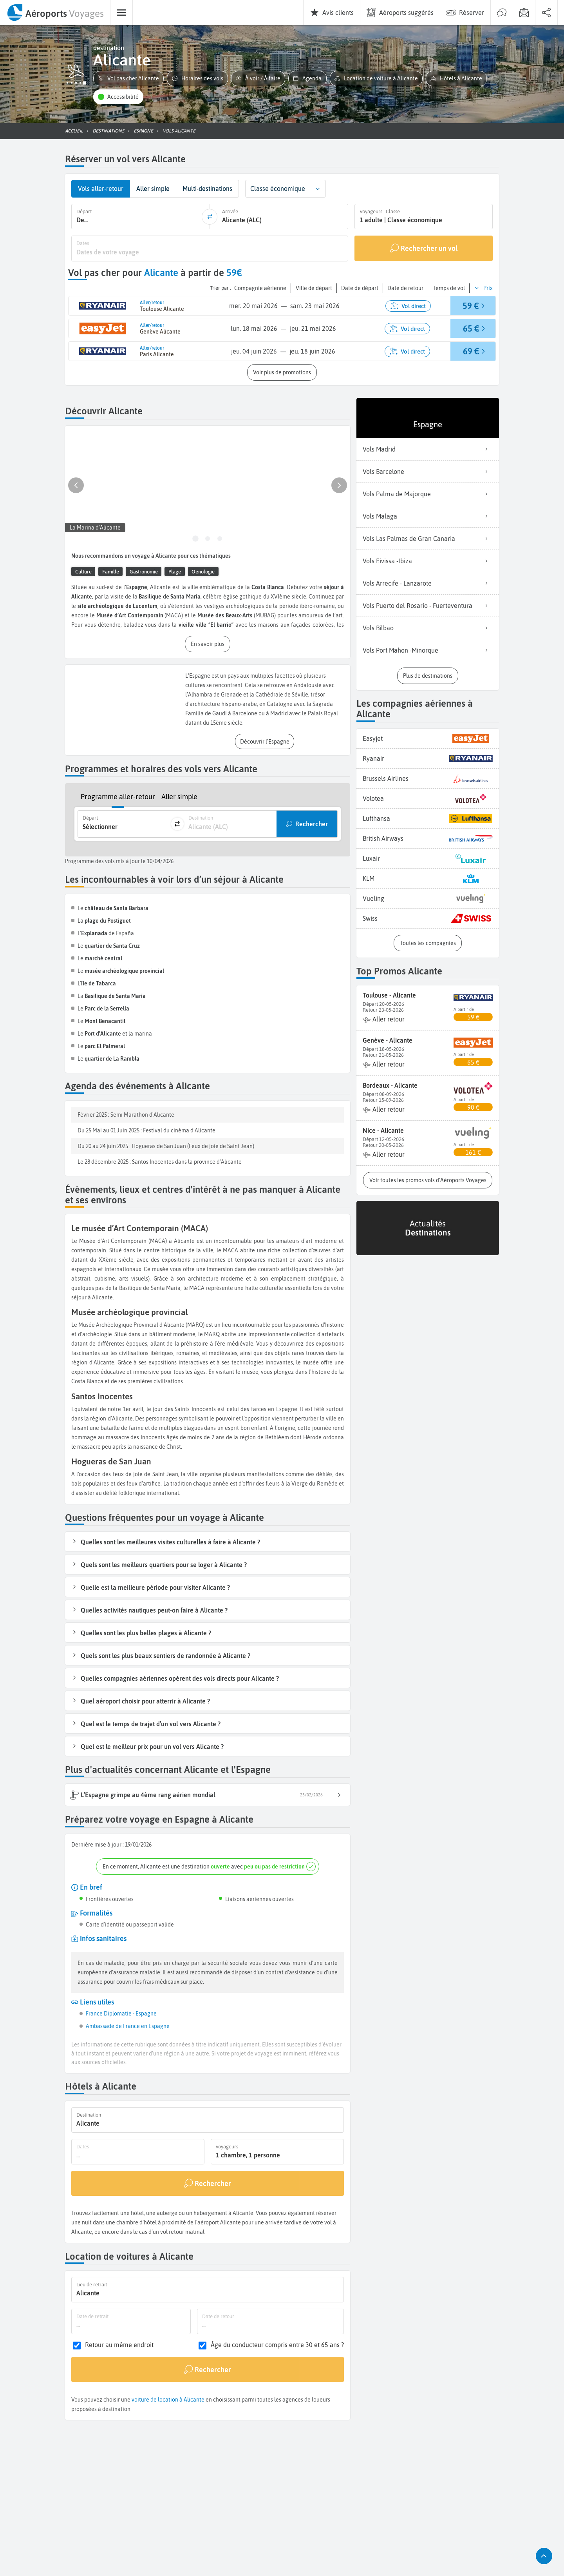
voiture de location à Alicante (168, 2399)
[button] (128, 78)
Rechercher (311, 823)
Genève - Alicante (387, 1040)
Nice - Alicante (383, 1130)
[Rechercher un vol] (423, 248)
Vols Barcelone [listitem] (428, 471)
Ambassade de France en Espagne (128, 2026)
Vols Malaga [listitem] (428, 516)
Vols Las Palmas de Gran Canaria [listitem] (428, 538)
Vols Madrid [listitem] (428, 449)
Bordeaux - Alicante (390, 1085)
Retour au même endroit (119, 2344)
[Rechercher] (207, 2183)
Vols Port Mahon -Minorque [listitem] (428, 650)
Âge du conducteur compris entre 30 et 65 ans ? (277, 2344)
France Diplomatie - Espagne (121, 2013)
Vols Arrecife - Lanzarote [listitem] (428, 583)
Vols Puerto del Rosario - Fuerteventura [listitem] (428, 605)
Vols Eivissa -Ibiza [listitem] (428, 561)
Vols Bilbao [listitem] (428, 628)
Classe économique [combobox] (277, 188)
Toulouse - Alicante (389, 995)
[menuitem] (55, 12)
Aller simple (179, 797)
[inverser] (209, 216)
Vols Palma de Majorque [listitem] (428, 494)
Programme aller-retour (118, 797)
